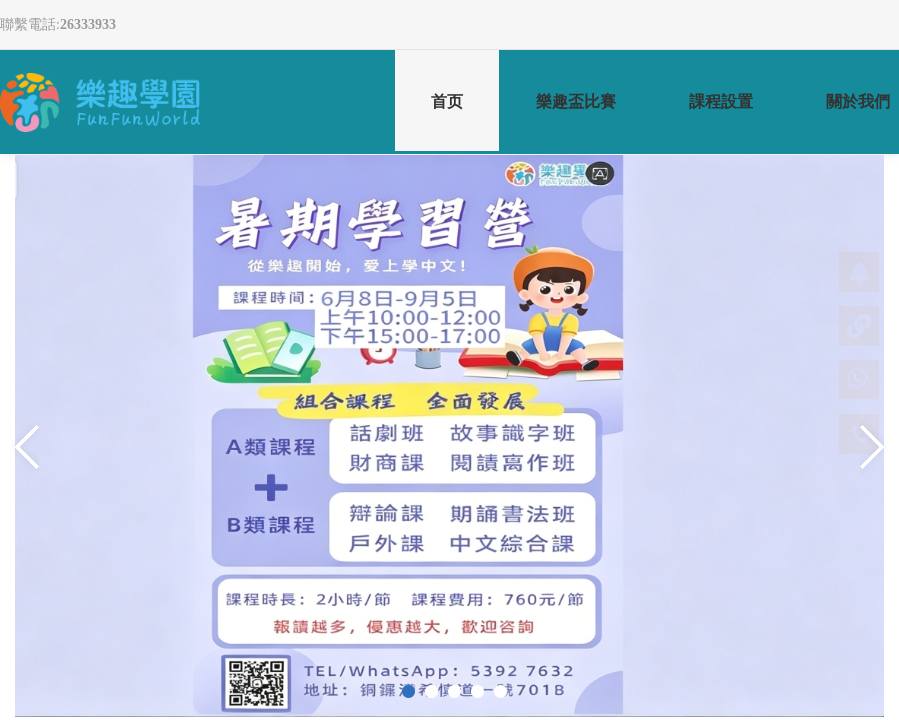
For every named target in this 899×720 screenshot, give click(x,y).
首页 (447, 123)
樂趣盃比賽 (576, 101)
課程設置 (721, 101)
